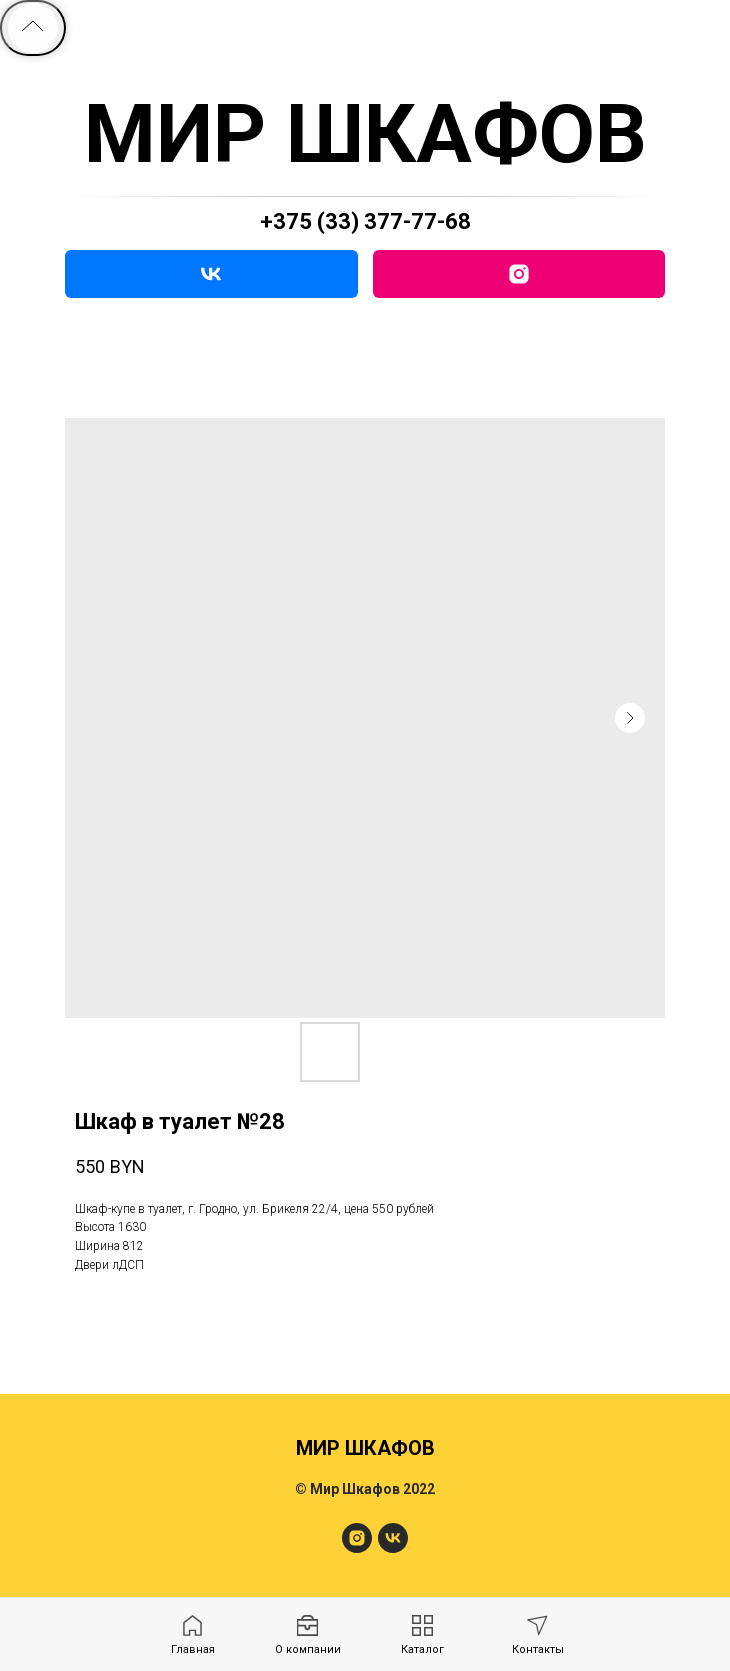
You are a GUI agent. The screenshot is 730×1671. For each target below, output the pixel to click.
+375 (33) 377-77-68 (365, 221)
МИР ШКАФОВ (365, 134)
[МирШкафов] (357, 1547)
